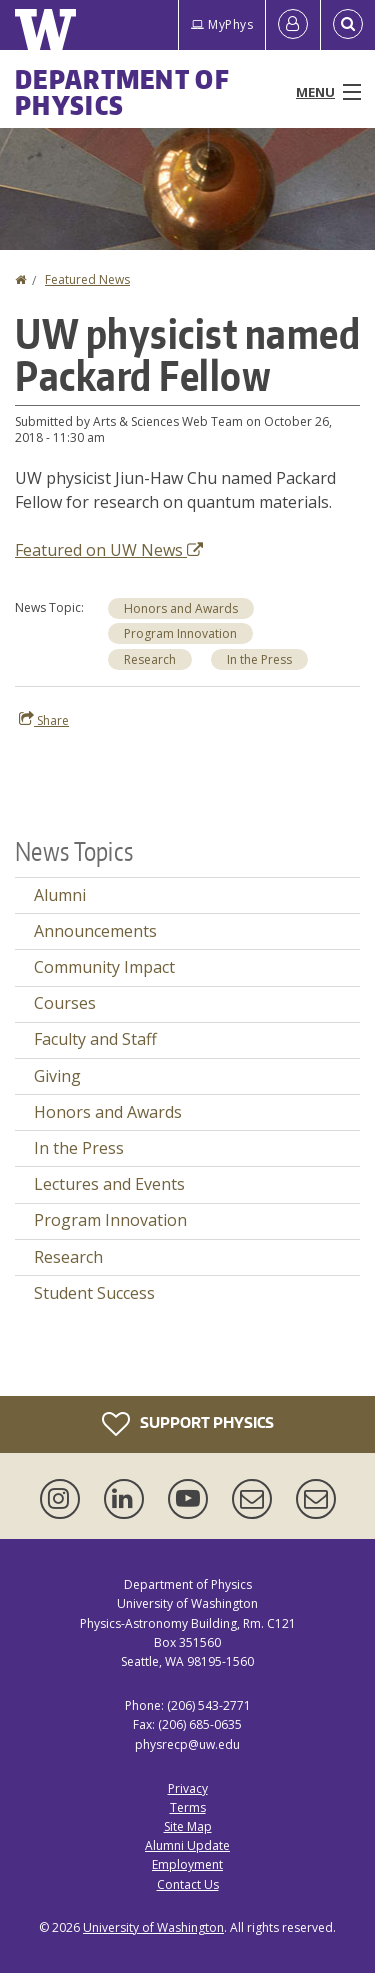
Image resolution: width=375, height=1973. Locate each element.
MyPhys (222, 24)
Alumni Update (187, 1845)
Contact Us (188, 1884)
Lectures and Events (109, 1184)
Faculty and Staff (95, 1039)
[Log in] (293, 25)
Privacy (188, 1788)
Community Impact (104, 967)
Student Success (94, 1293)
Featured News (87, 279)
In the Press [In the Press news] (259, 659)
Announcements (95, 931)
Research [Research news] (150, 659)
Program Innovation (180, 633)
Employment (187, 1864)
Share (44, 720)
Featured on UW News (109, 550)
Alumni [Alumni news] (60, 895)
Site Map (188, 1826)
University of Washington (153, 1927)
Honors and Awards (181, 608)
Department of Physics (122, 92)
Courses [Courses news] (65, 1003)
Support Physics (188, 1424)
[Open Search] (348, 25)
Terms (188, 1807)
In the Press (79, 1148)
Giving (57, 1076)
